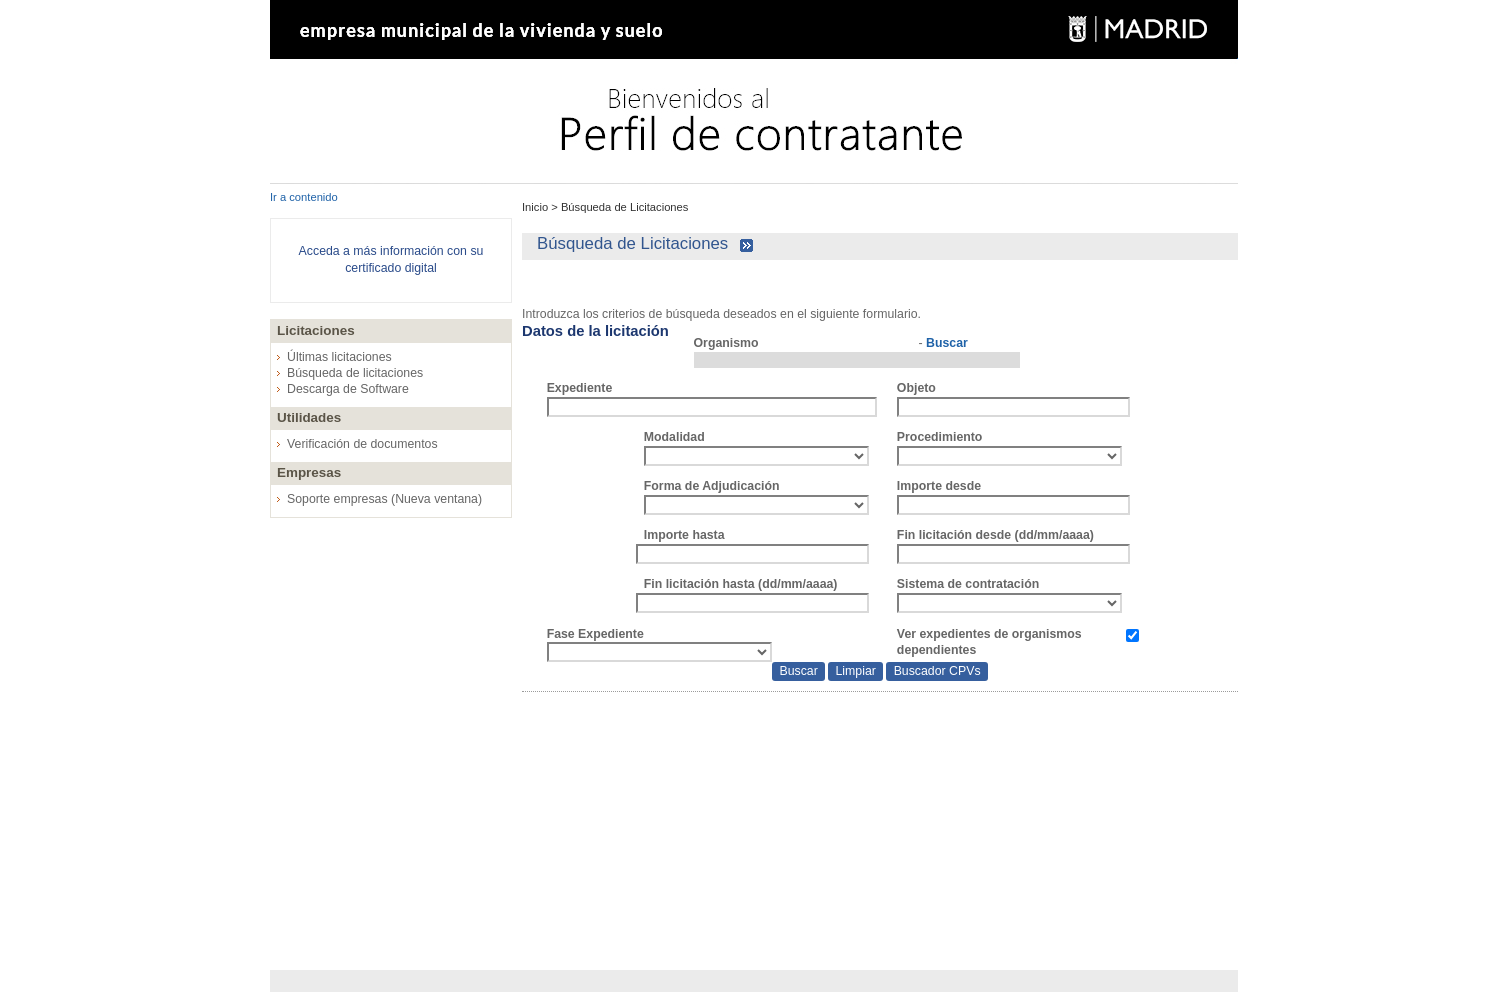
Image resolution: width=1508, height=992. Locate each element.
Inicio (536, 207)
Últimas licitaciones (339, 357)
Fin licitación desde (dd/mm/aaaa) (995, 535)
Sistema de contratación (968, 584)
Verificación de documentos (362, 444)
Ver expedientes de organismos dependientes (989, 642)
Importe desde (939, 486)
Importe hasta (684, 535)
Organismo (726, 343)
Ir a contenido (304, 197)
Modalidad (674, 437)
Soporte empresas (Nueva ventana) (384, 499)
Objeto (916, 388)
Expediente (580, 388)
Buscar (947, 343)
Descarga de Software (348, 389)
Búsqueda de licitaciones (355, 373)
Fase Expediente (595, 634)
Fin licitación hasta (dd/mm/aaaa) (741, 584)
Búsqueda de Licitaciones (623, 207)
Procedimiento (940, 437)
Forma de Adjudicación (712, 486)
